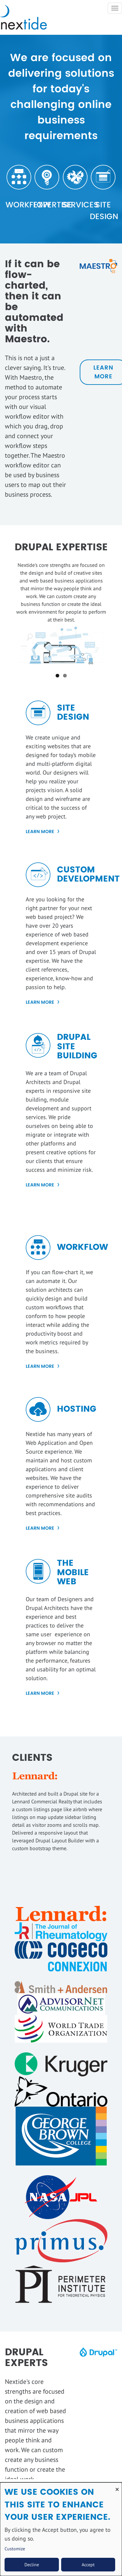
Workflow (19, 205)
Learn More (40, 831)
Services (75, 205)
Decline (31, 2565)
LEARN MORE (40, 1185)
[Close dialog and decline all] (117, 2486)
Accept (88, 2565)
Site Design (103, 211)
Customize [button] (15, 2549)
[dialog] (61, 2529)
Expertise (47, 205)
